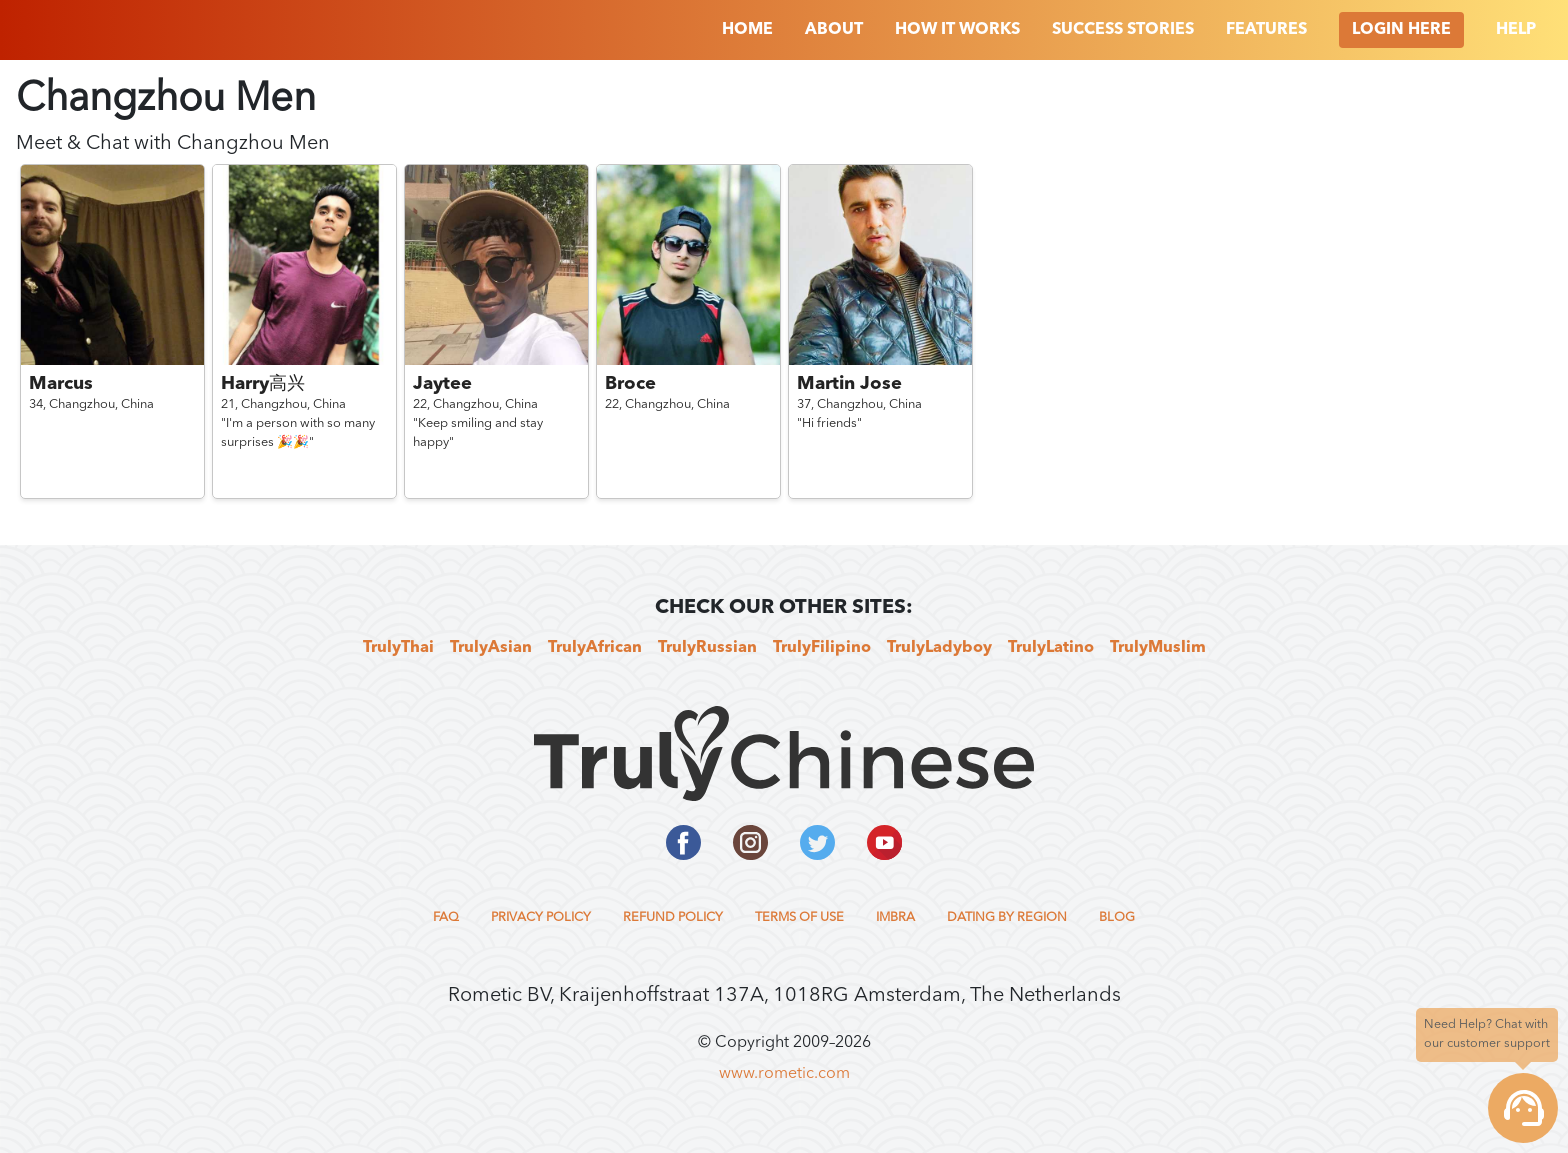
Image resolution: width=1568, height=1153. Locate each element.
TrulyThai (398, 648)
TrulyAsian (491, 648)
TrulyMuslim (1158, 648)
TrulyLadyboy (939, 648)
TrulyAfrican (595, 648)
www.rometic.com (784, 1074)
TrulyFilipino (822, 648)
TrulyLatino (1051, 648)
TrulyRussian (707, 648)
